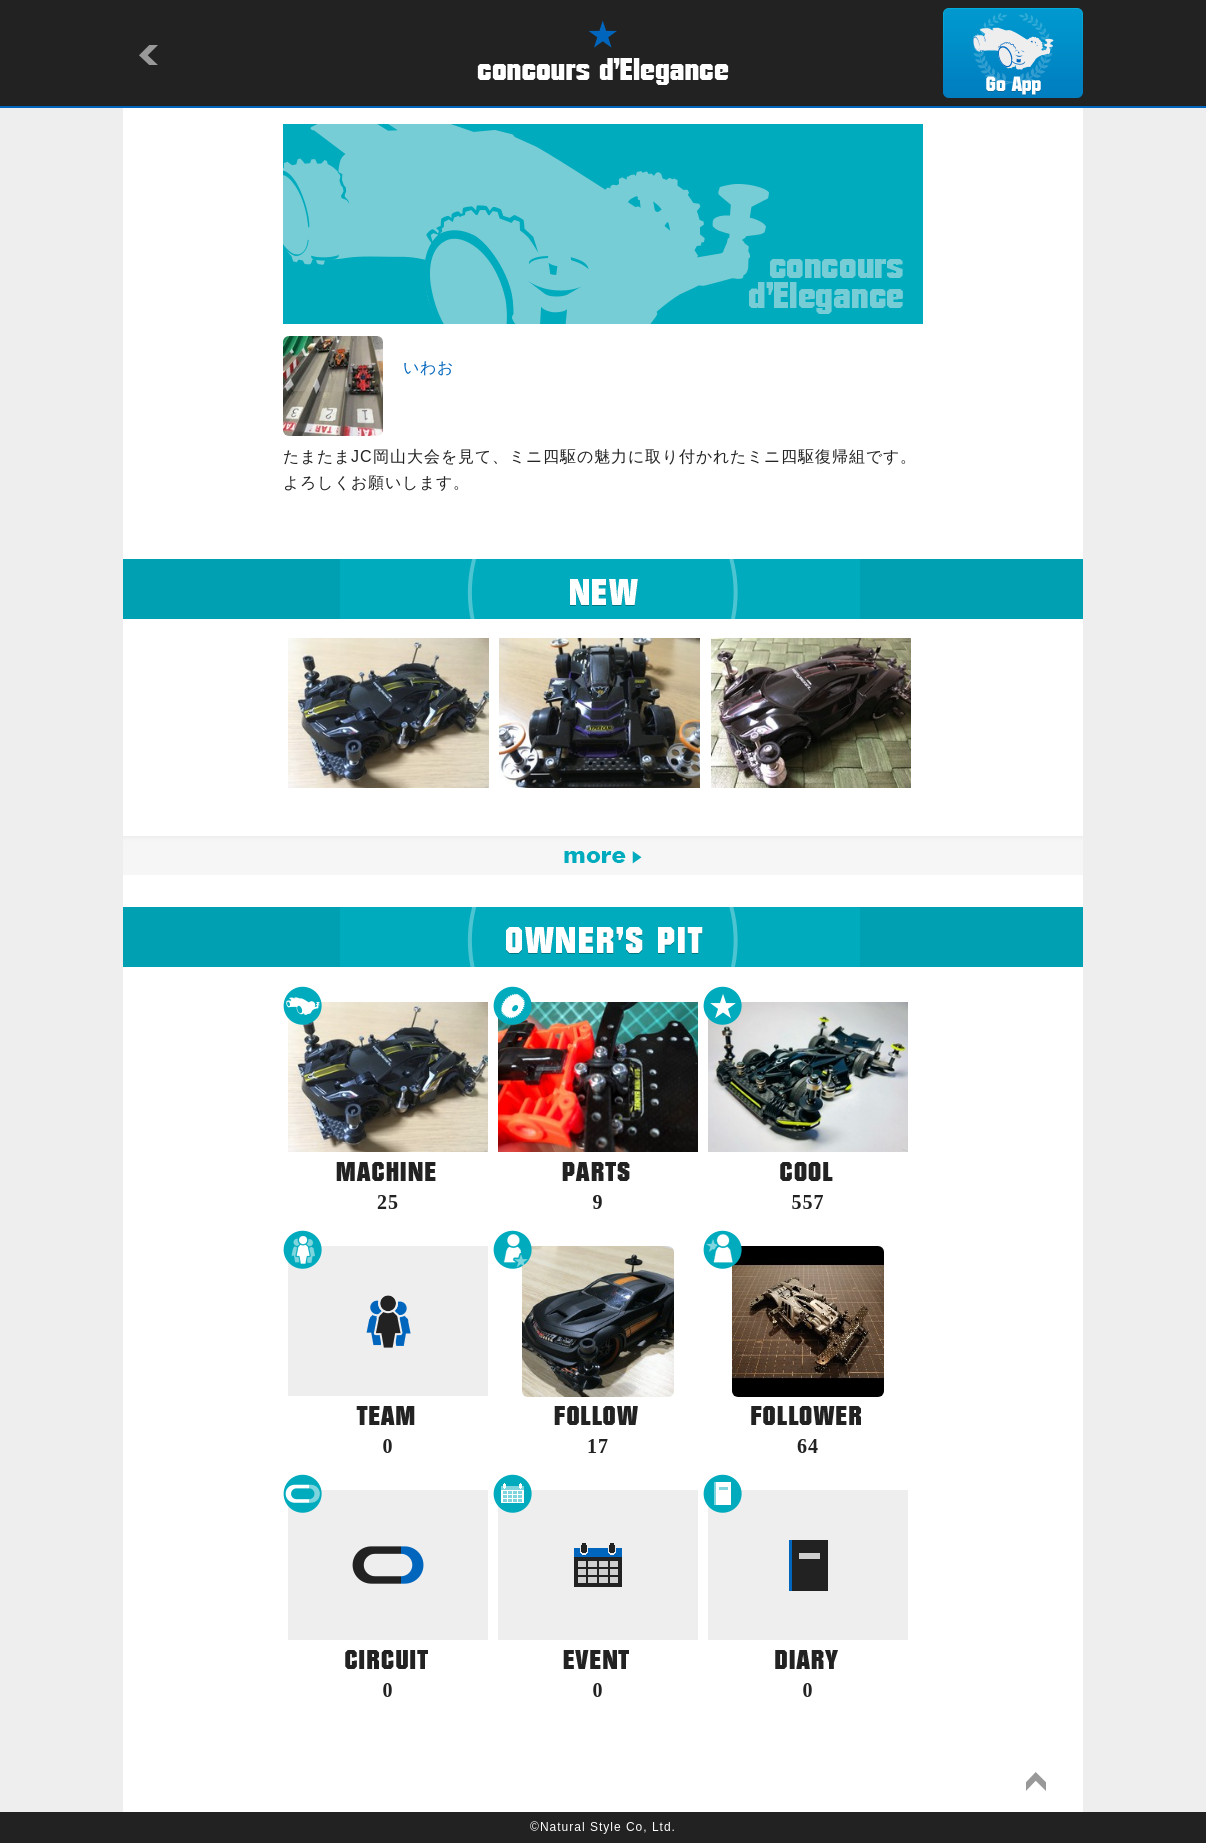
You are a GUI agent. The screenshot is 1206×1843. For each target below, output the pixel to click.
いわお (428, 367)
